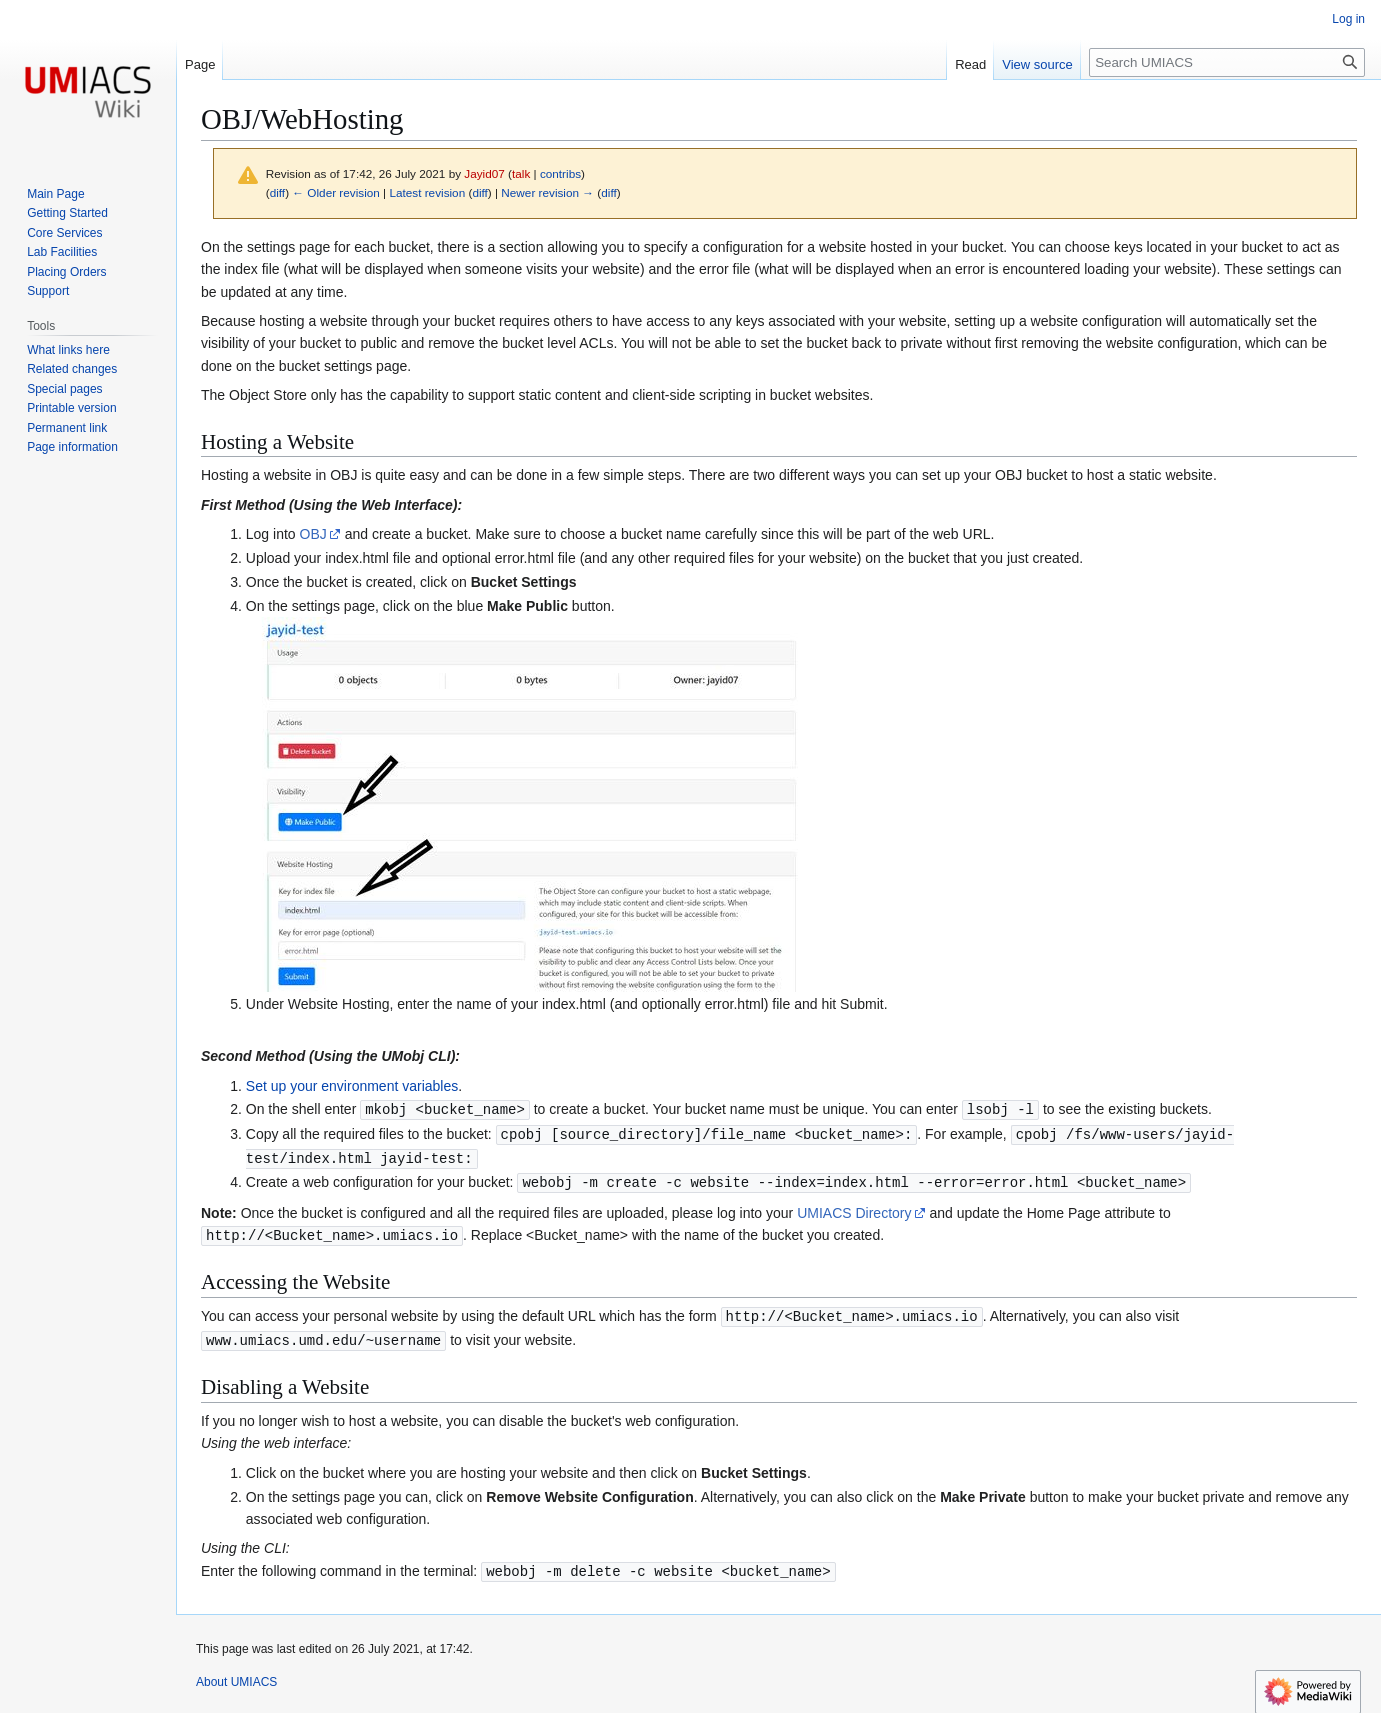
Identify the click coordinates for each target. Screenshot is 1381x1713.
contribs (560, 173)
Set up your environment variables (352, 1086)
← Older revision (336, 192)
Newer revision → (547, 192)
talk (521, 173)
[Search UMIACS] (1227, 62)
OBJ (313, 534)
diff (277, 192)
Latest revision (427, 192)
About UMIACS (236, 1674)
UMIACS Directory (854, 1209)
